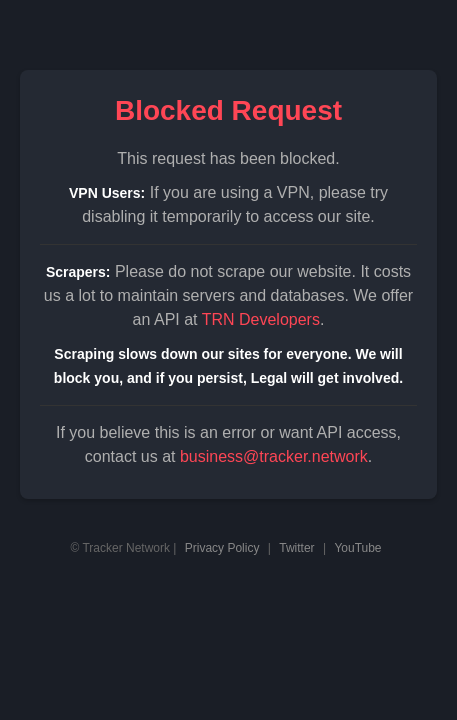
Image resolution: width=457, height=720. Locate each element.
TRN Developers (261, 319)
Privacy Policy (222, 548)
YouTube (357, 548)
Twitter (296, 548)
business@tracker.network (274, 456)
